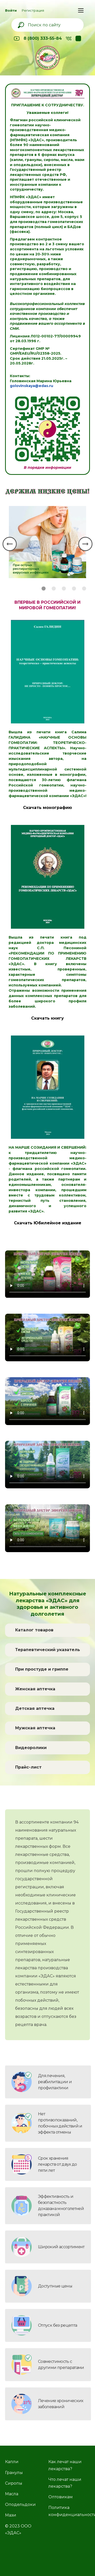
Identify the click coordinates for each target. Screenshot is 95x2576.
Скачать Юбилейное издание (47, 1223)
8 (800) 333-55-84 (43, 38)
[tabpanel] (47, 542)
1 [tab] (44, 588)
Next (85, 544)
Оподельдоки (20, 2504)
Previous (10, 544)
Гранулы (14, 2472)
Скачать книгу (47, 1018)
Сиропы (13, 2483)
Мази (10, 2515)
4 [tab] (74, 588)
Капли (11, 2461)
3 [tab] (64, 588)
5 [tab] (84, 588)
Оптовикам (60, 2496)
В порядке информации (47, 467)
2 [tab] (54, 588)
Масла (11, 2493)
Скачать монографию (47, 807)
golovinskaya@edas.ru (31, 385)
